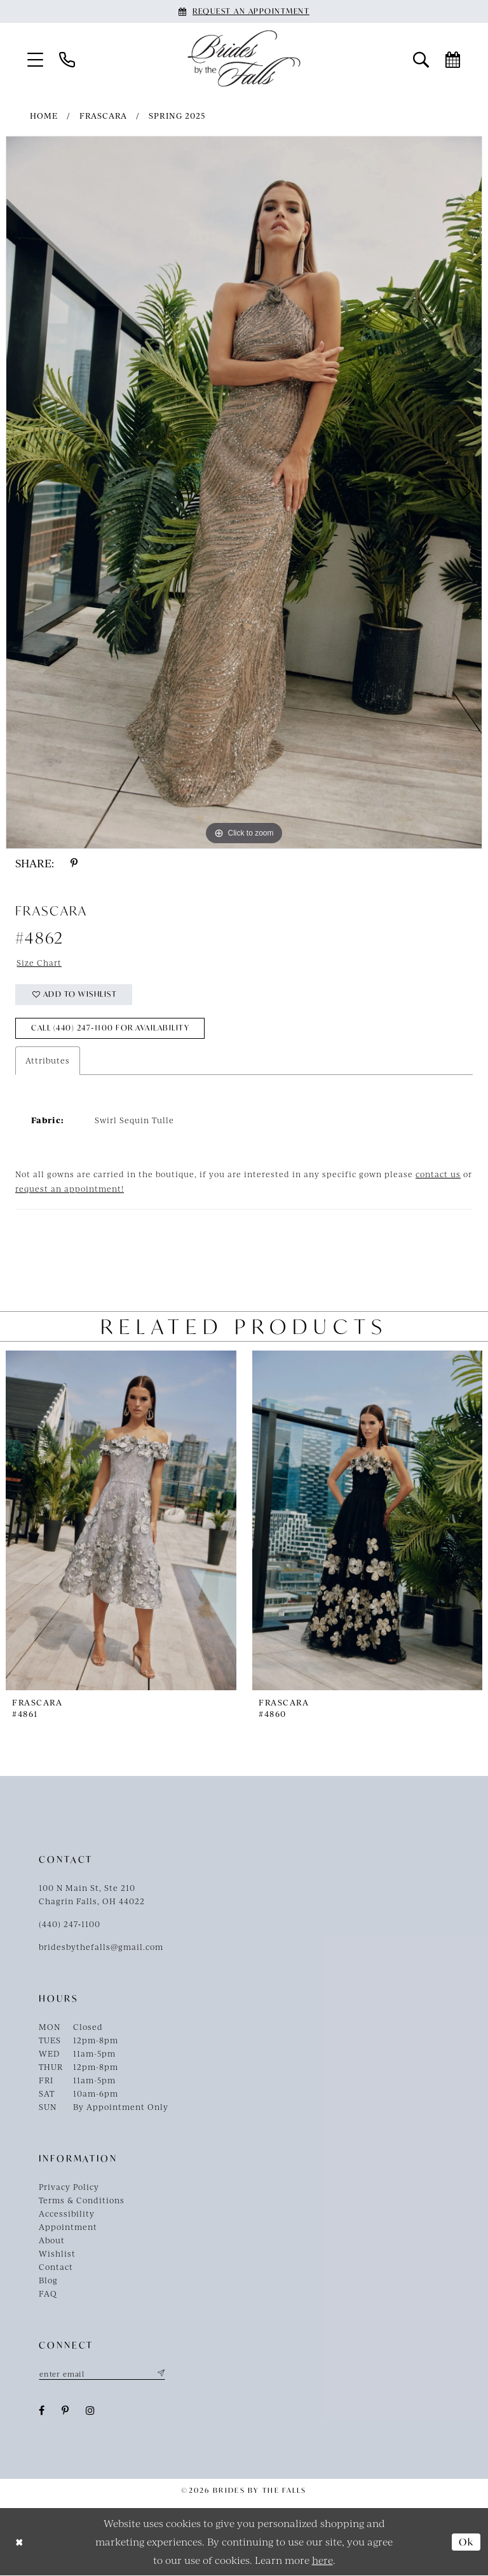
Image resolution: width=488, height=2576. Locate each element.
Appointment (68, 2227)
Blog (48, 2280)
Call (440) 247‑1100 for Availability (113, 1029)
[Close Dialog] (19, 2542)
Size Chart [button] (39, 962)
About (52, 2240)
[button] (35, 58)
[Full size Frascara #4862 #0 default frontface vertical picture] (244, 492)
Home (44, 115)
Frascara (103, 115)
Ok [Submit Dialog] (466, 2542)
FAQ (48, 2294)
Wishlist (57, 2254)
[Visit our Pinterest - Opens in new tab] (65, 2411)
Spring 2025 (177, 115)
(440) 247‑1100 (69, 1924)
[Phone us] (67, 58)
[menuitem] (35, 58)
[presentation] (121, 1520)
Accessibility (67, 2214)
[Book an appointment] (244, 11)
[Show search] (421, 58)
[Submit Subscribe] (160, 2374)
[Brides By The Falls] (244, 58)
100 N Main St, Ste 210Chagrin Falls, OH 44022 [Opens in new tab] (92, 1895)
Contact (56, 2267)
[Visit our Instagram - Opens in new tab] (90, 2411)
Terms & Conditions (82, 2200)
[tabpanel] (244, 492)
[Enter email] (102, 2374)
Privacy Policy (69, 2187)
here (322, 2560)
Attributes (47, 1061)
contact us (438, 1174)
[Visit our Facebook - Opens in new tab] (42, 2411)
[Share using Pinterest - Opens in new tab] (74, 863)
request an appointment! (69, 1189)
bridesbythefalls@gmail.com (101, 1947)
